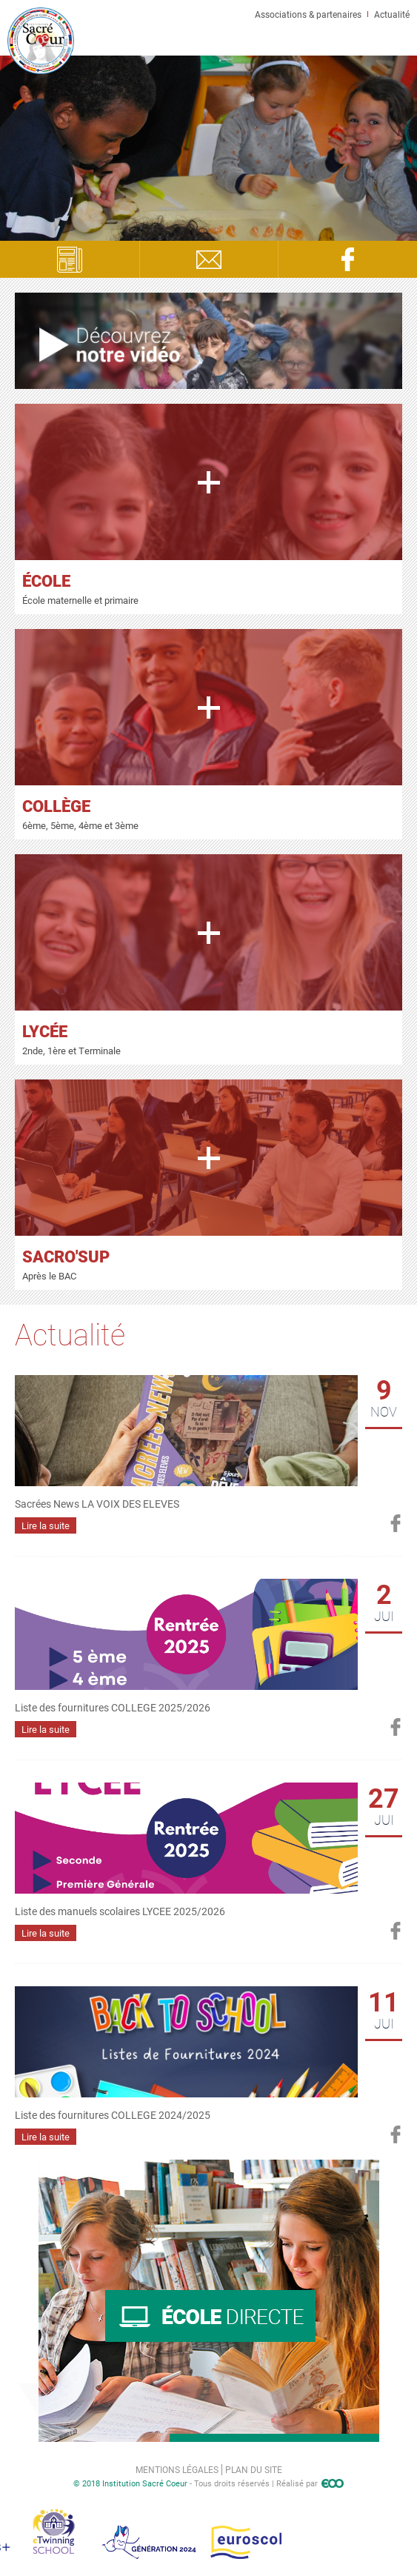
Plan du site (253, 2469)
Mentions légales (177, 2469)
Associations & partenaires (308, 14)
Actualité (392, 14)
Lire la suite (45, 1525)
